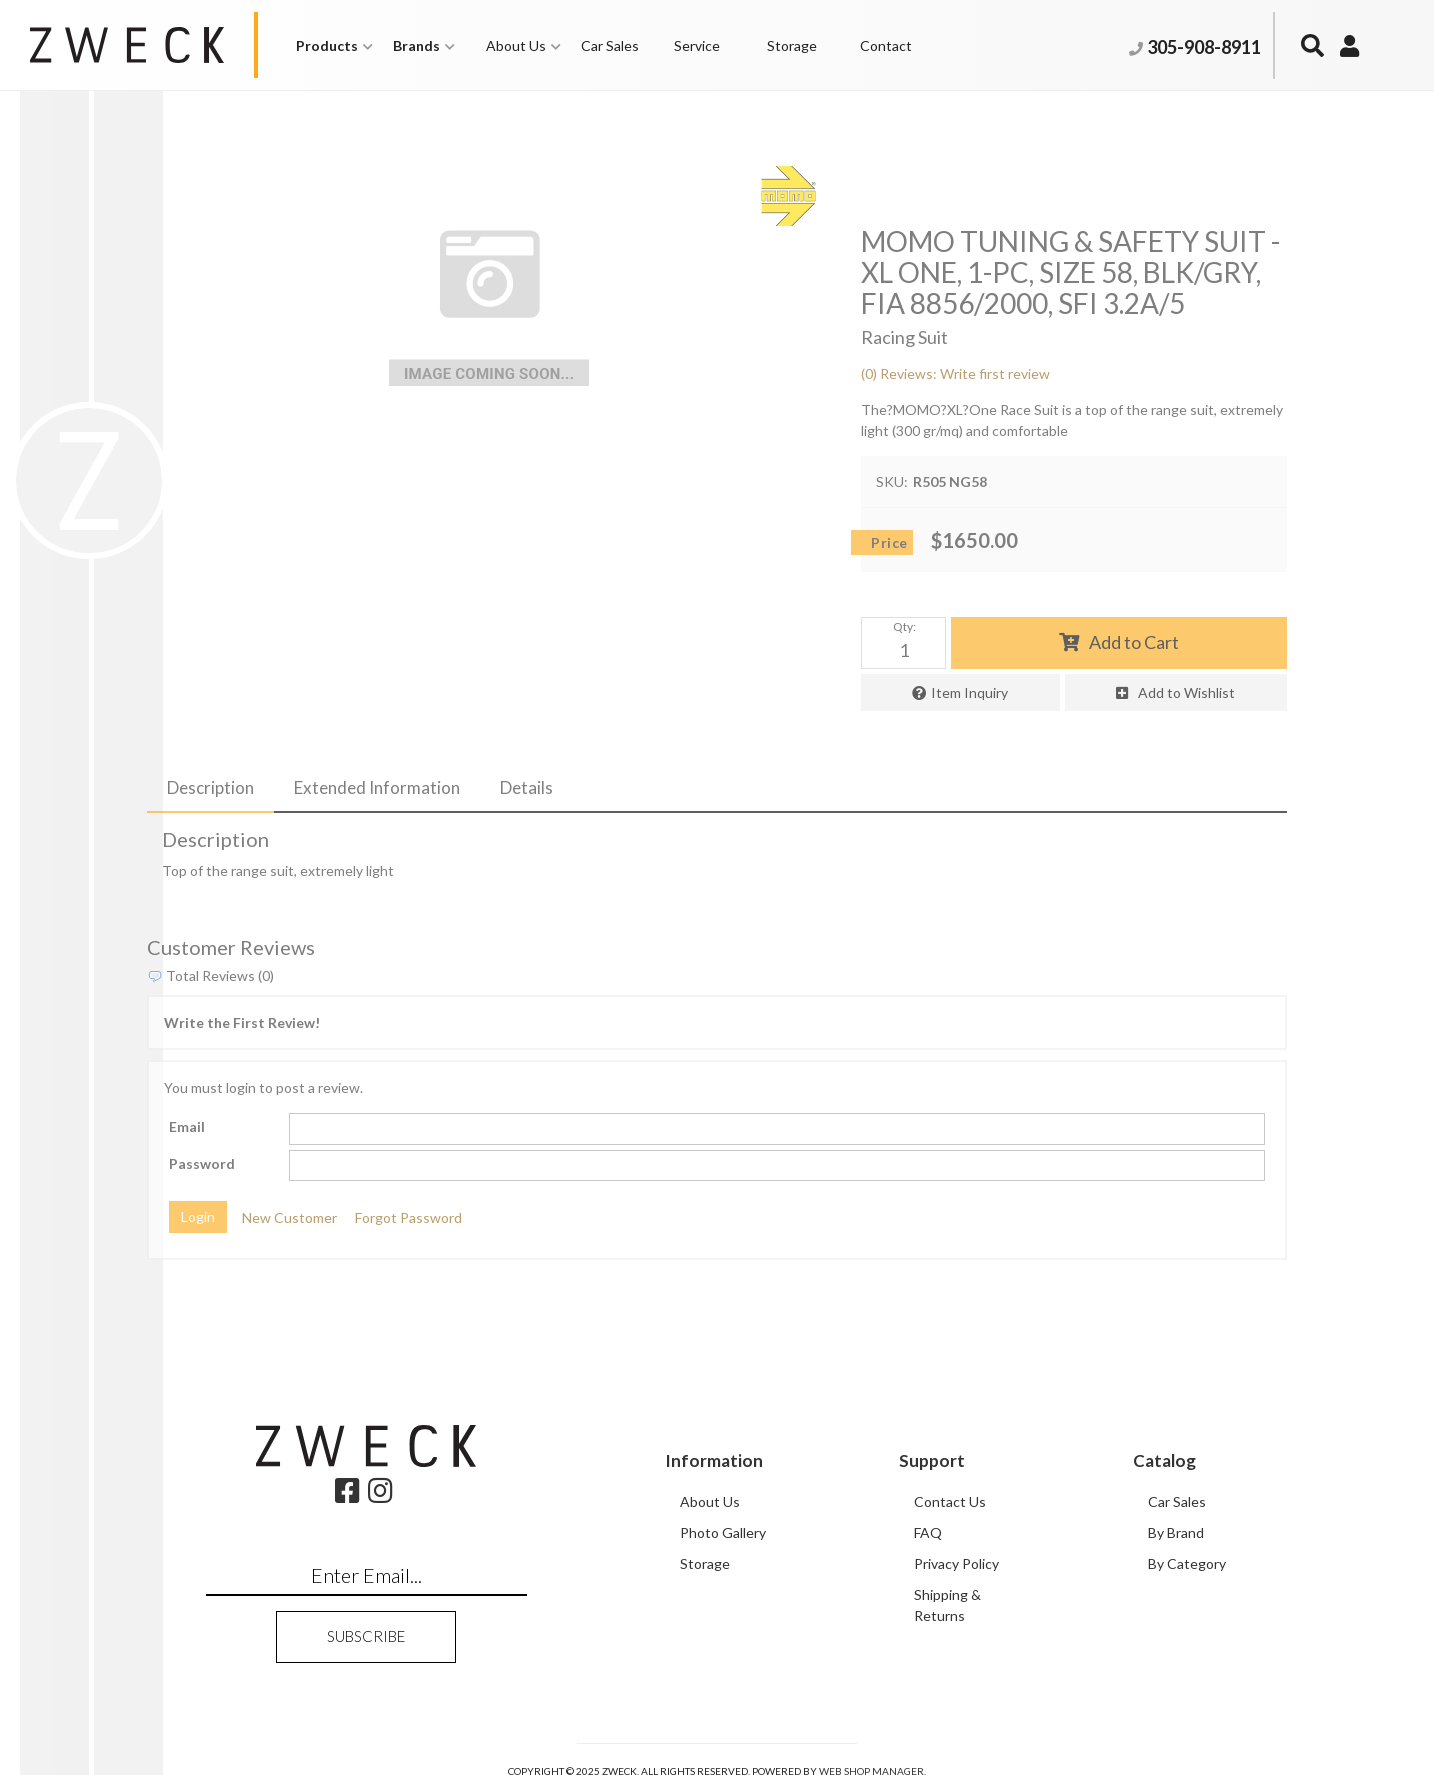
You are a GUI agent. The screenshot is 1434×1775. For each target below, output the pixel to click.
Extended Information (377, 787)
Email (187, 1126)
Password (202, 1163)
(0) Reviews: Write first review (955, 373)
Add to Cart (1134, 642)
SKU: (892, 481)
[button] (334, 45)
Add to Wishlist (1186, 692)
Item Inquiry (969, 692)
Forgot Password (408, 1217)
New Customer (289, 1217)
